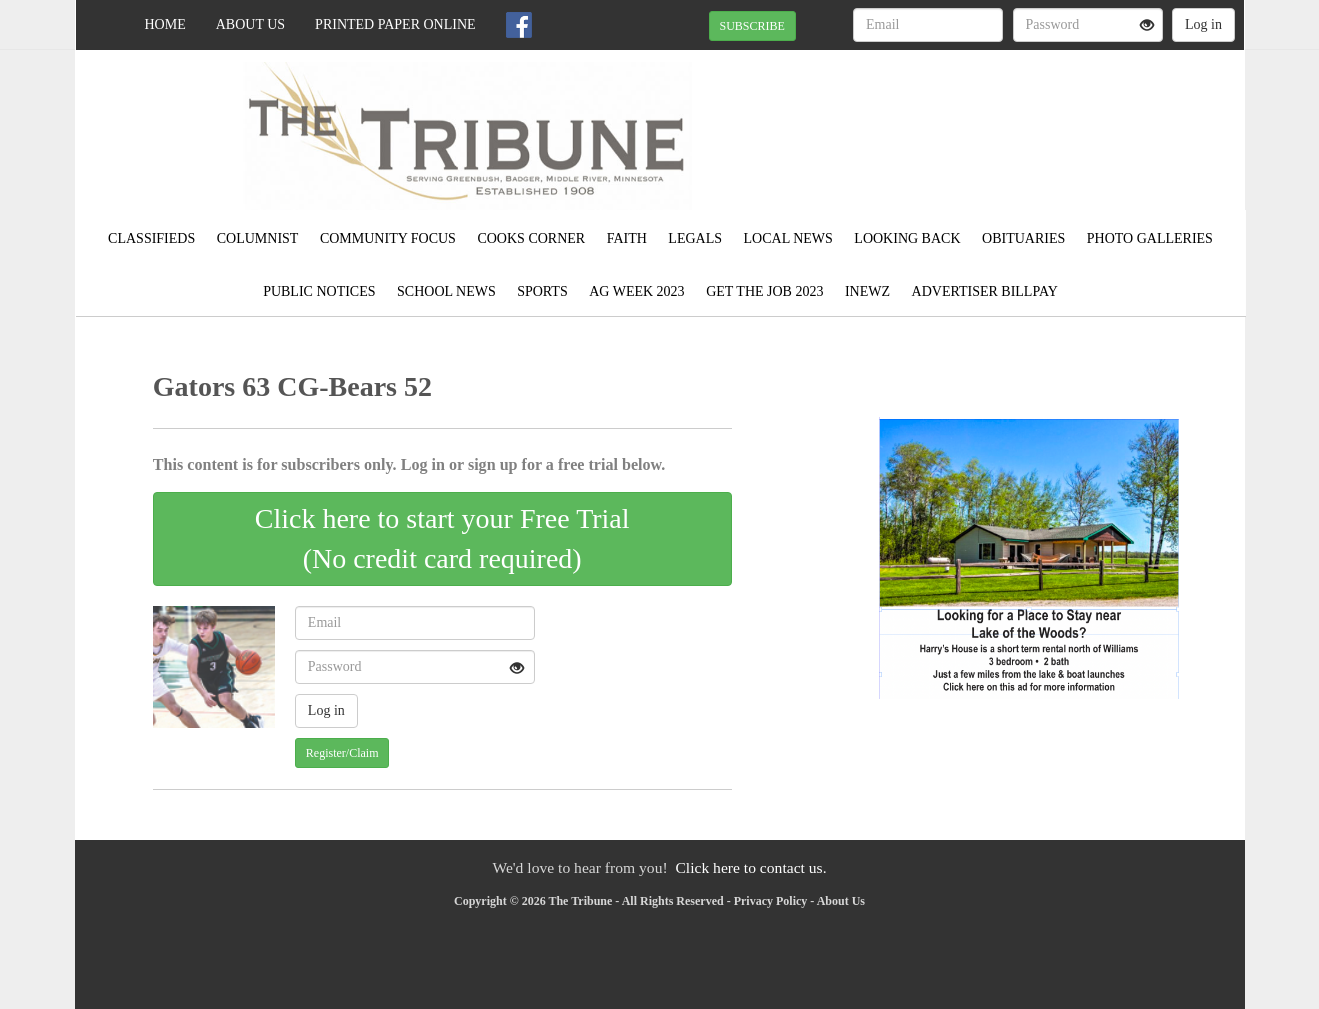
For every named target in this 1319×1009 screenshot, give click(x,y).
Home (165, 24)
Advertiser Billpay (985, 291)
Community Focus (388, 238)
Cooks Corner (531, 238)
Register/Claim (342, 753)
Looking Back (907, 238)
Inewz (867, 291)
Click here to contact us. (750, 867)
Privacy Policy (771, 901)
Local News (788, 238)
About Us (250, 24)
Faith (627, 238)
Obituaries (1023, 238)
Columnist (258, 238)
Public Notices (319, 291)
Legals (695, 238)
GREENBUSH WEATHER (1061, 120)
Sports (542, 291)
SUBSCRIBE (752, 26)
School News (446, 291)
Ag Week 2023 (636, 291)
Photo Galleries (1150, 238)
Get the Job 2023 (764, 291)
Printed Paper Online (395, 24)
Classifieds (151, 238)
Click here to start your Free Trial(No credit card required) (442, 538)
